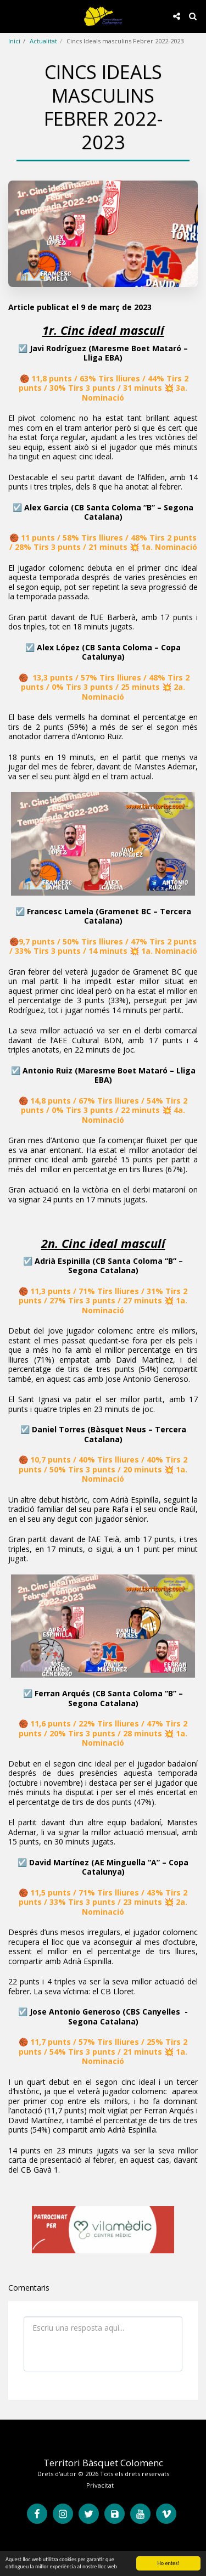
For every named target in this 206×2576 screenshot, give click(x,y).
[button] (12, 15)
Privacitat (100, 2485)
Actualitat (43, 41)
